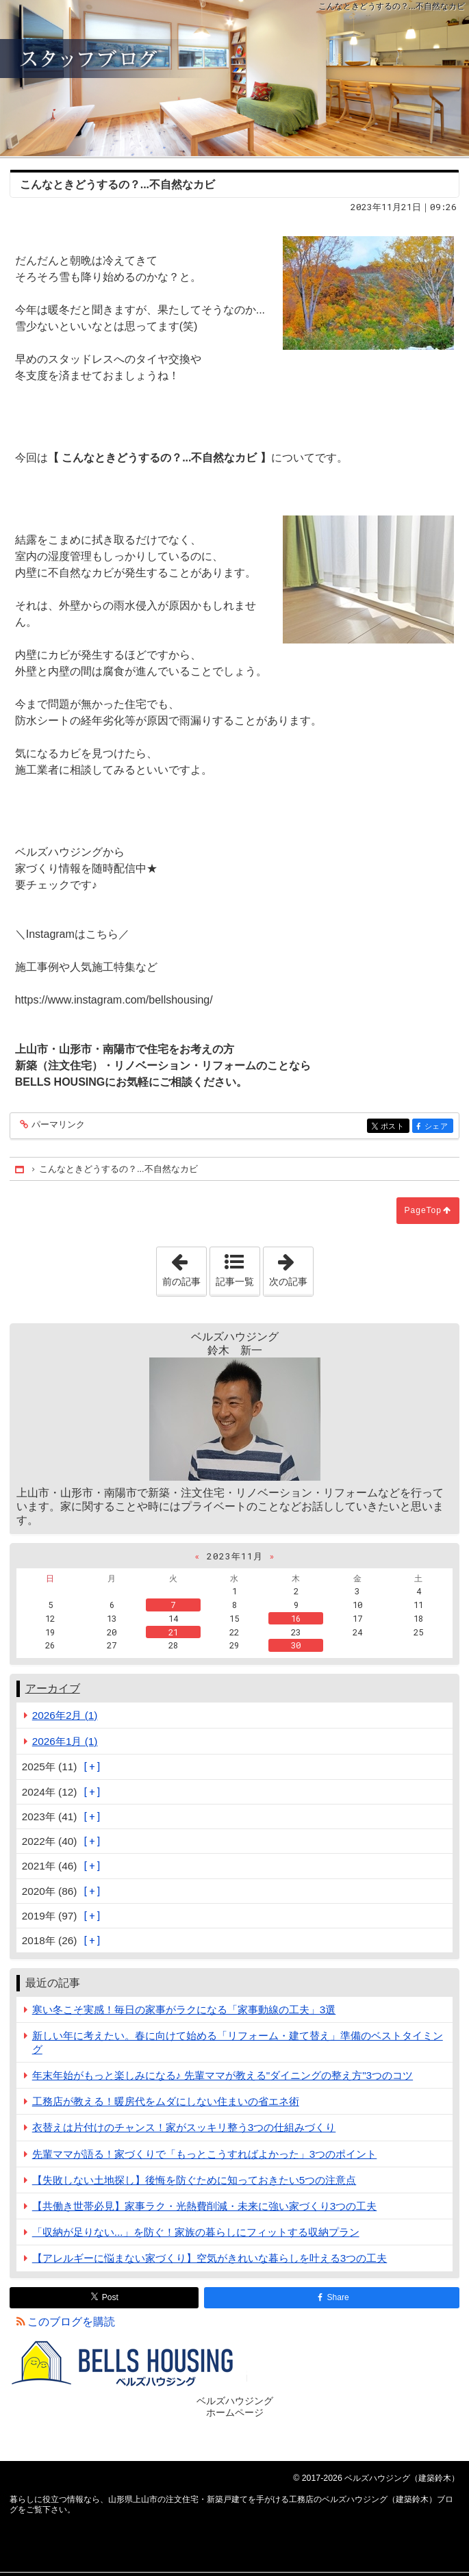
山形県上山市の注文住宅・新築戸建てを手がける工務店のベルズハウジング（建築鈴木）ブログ (234, 78)
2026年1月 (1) (65, 1741)
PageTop (423, 1210)
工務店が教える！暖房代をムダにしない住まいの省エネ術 (165, 2101)
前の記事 (184, 1267)
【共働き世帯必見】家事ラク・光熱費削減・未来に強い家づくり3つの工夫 (204, 2206)
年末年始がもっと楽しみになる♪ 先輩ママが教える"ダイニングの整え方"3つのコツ (222, 2075)
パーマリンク (57, 1125)
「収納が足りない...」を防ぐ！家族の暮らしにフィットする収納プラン (195, 2232)
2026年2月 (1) (65, 1715)
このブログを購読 (71, 2322)
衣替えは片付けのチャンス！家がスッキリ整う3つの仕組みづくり (184, 2127)
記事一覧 (235, 1281)
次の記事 (291, 1267)
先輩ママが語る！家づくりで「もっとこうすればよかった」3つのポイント (204, 2154)
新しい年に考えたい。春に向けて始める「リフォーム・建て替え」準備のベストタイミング (237, 2042)
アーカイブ (52, 1688)
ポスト (394, 1126)
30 (296, 1645)
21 (173, 1632)
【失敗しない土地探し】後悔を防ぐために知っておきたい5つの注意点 (194, 2180)
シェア (437, 1126)
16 (296, 1618)
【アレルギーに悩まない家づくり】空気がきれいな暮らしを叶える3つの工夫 (210, 2258)
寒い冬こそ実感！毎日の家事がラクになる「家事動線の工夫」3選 (184, 2009)
